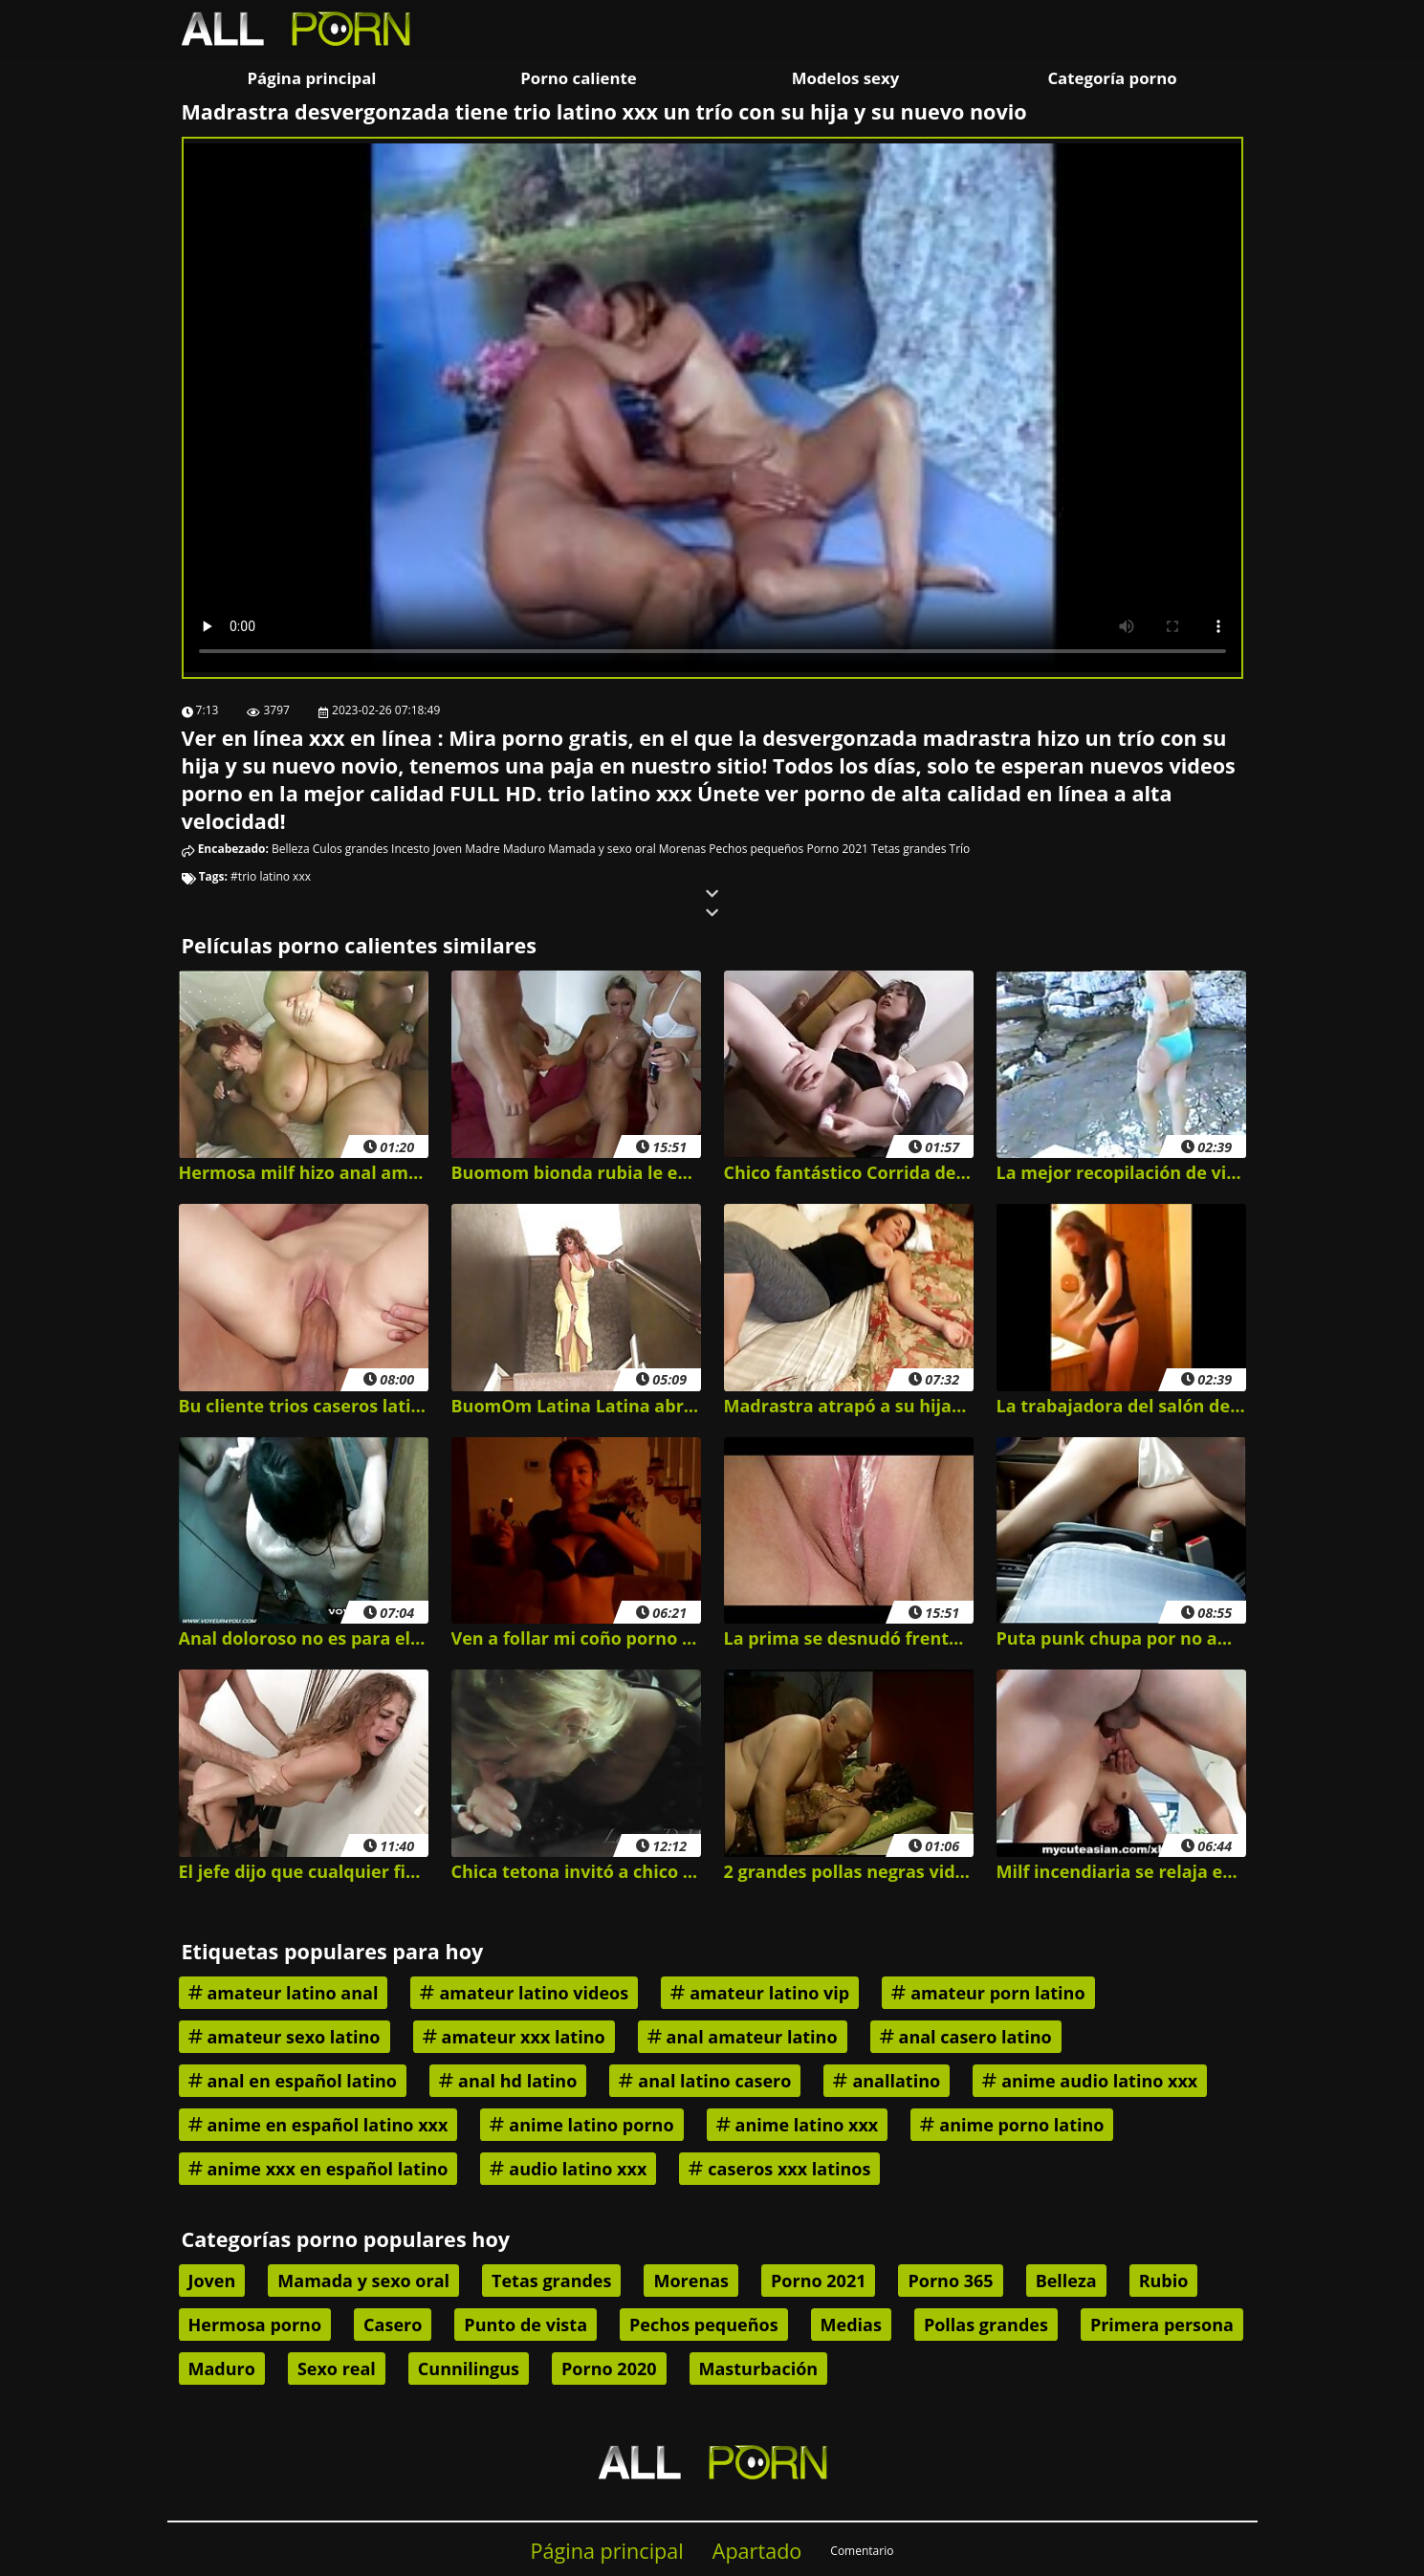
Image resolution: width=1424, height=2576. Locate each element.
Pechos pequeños (756, 848)
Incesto (410, 848)
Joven (448, 848)
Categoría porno (1111, 78)
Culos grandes (350, 848)
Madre (482, 848)
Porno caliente (578, 78)
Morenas (682, 848)
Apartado (757, 2551)
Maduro (524, 848)
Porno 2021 (836, 848)
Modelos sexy (845, 78)
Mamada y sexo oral (601, 848)
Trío (960, 848)
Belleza (291, 848)
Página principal (312, 78)
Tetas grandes (908, 848)
